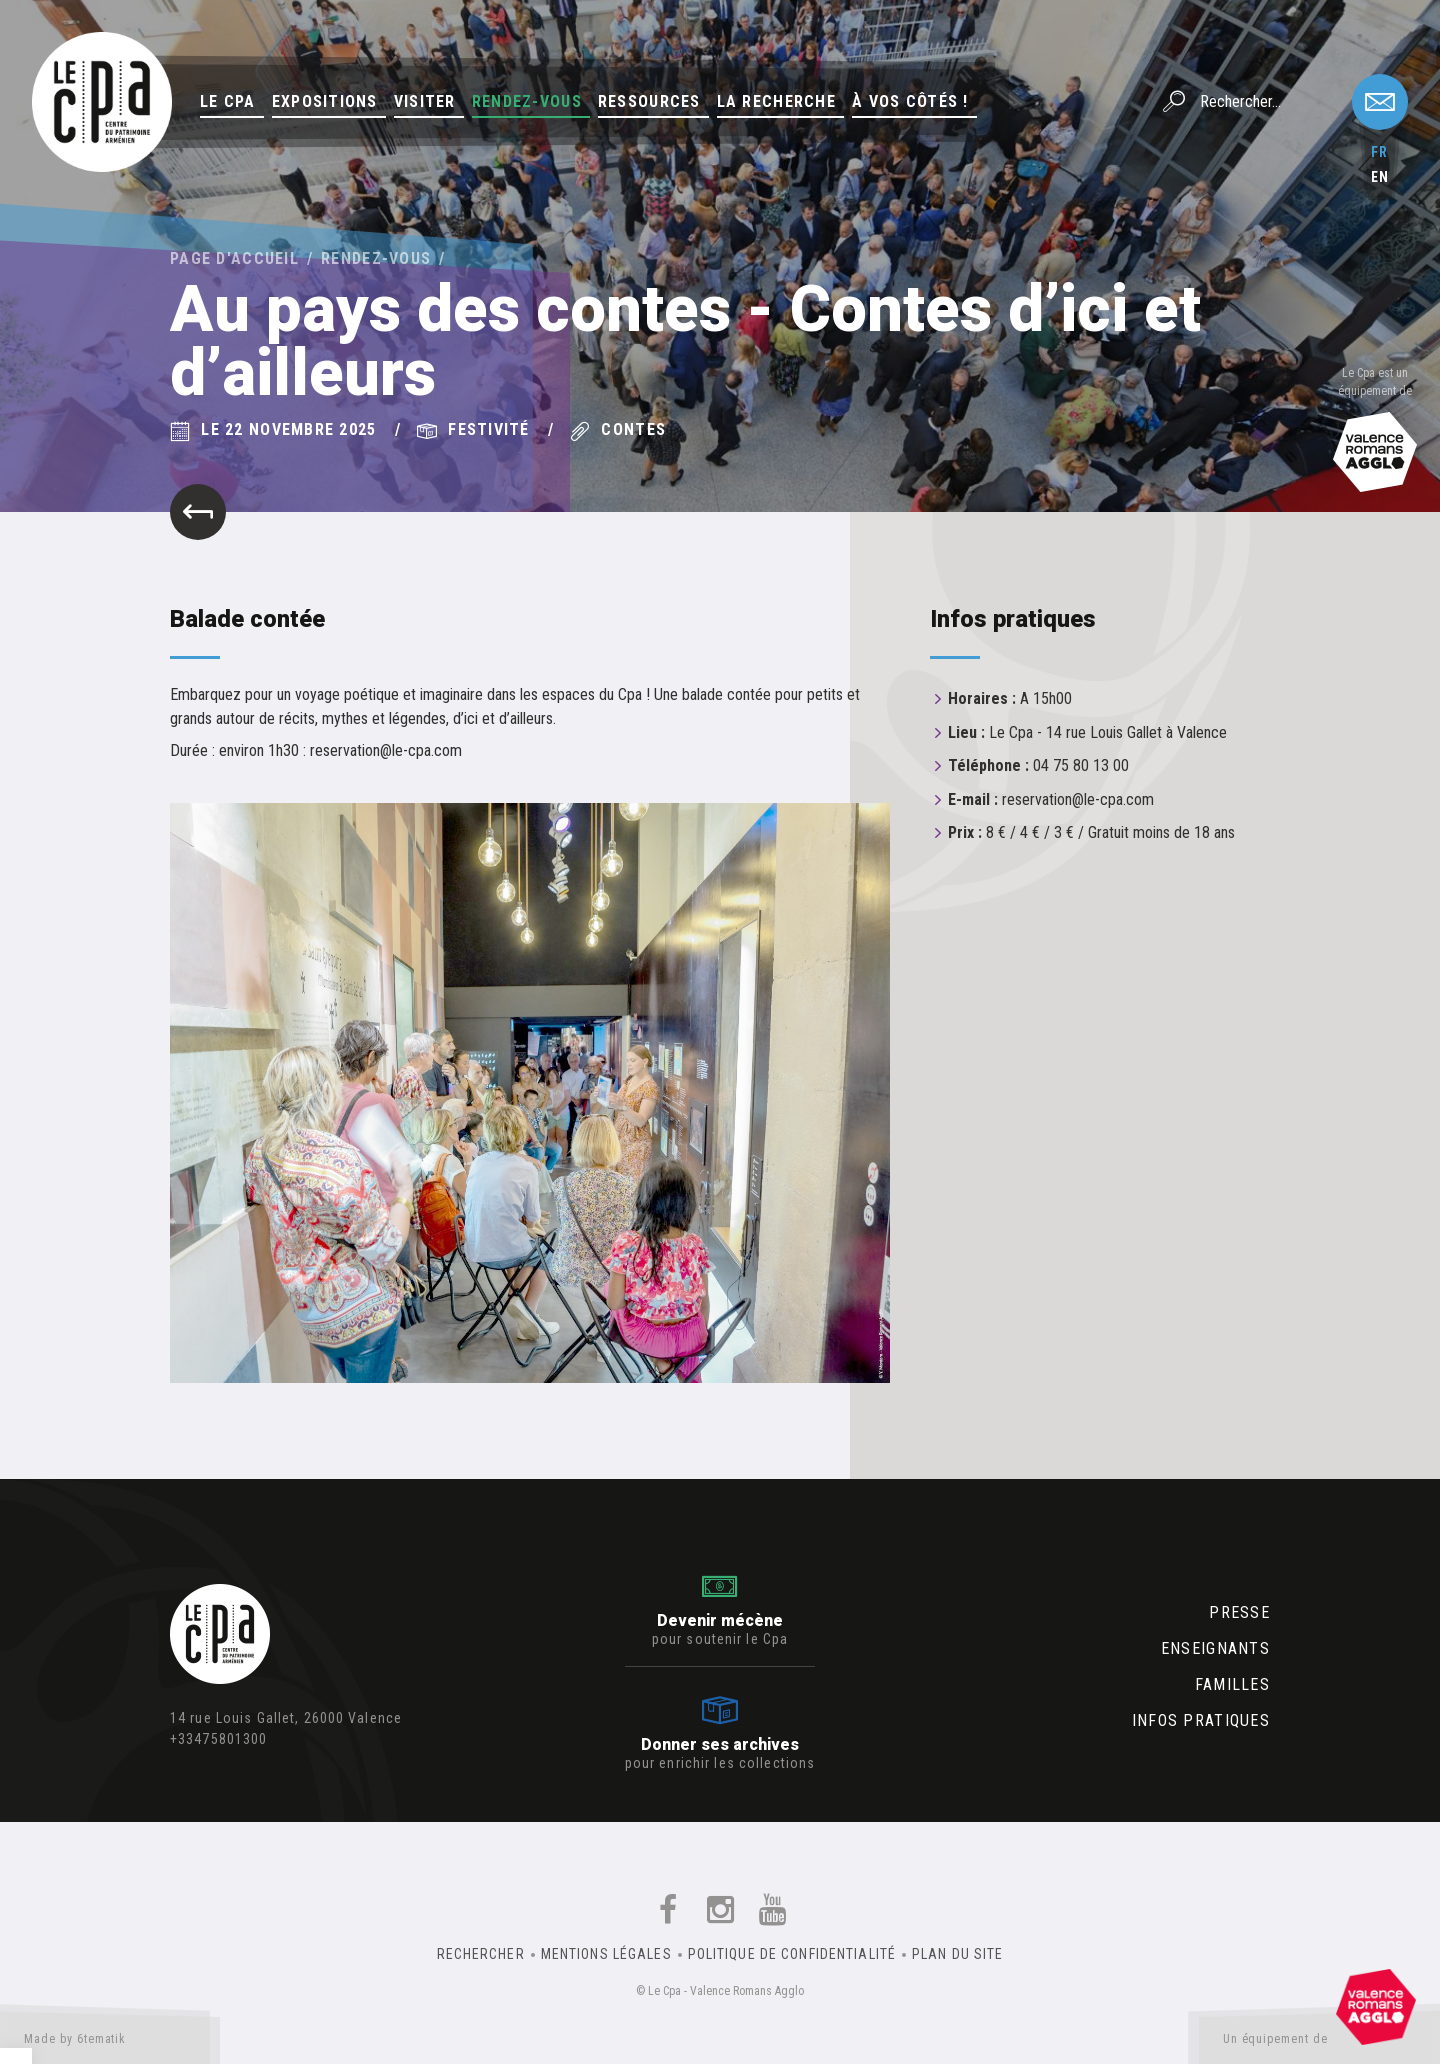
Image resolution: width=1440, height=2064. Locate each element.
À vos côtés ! (910, 101)
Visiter (425, 101)
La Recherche (776, 101)
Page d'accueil (234, 258)
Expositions (325, 101)
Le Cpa (228, 101)
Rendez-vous (527, 101)
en (1380, 177)
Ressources (649, 101)
